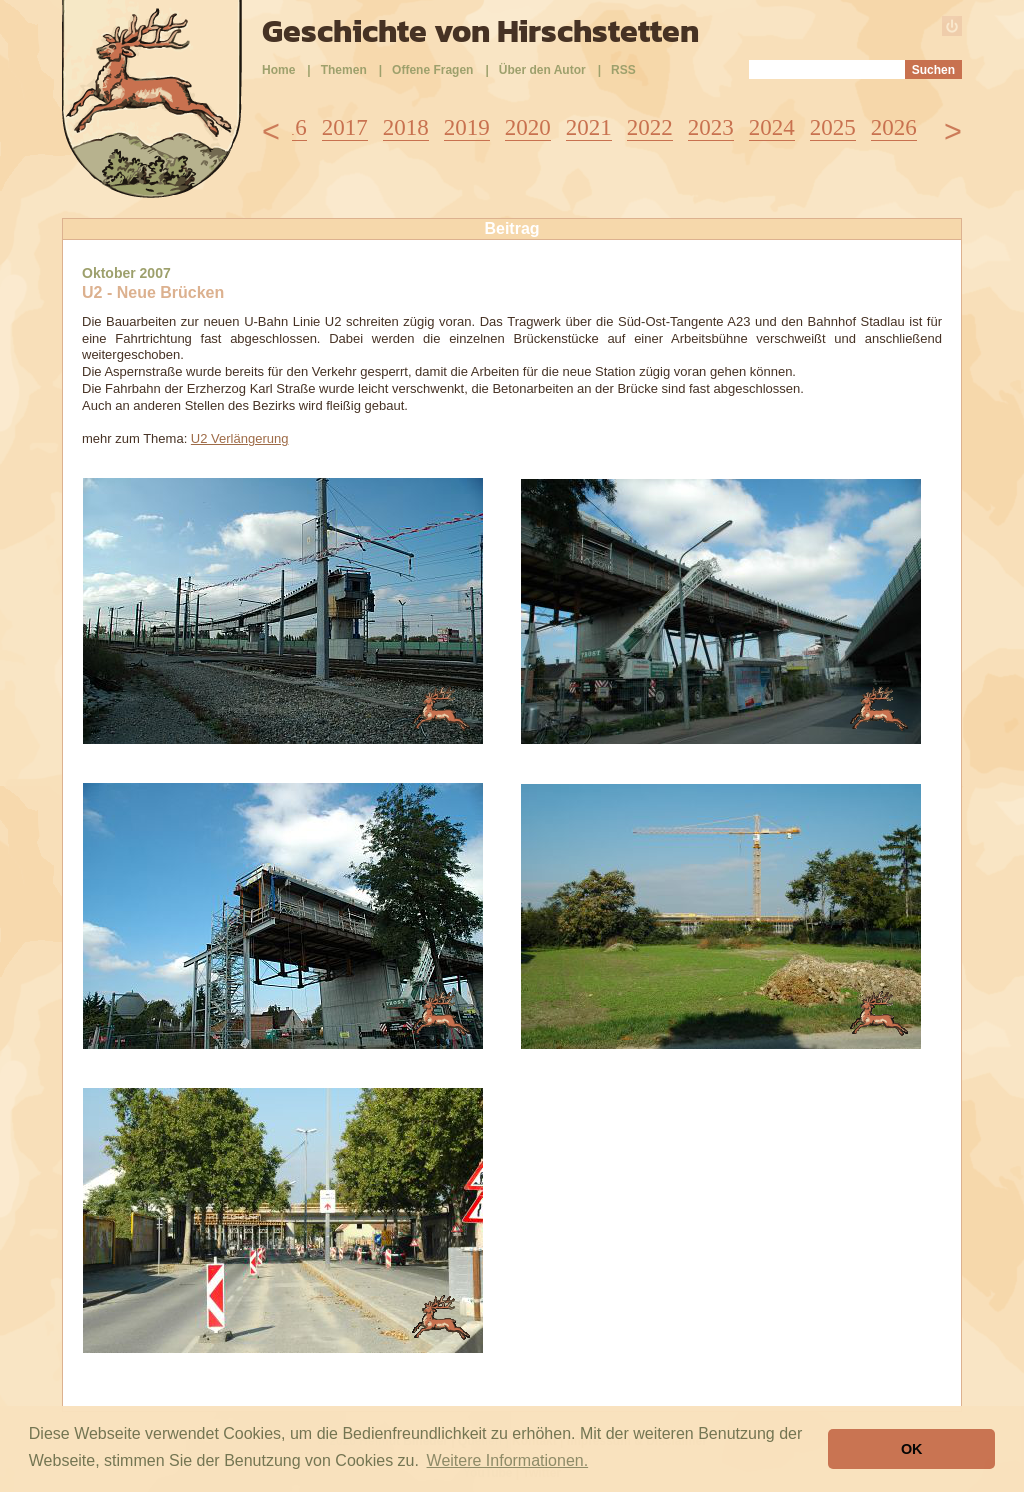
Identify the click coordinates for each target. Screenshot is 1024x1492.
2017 (345, 127)
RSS (623, 70)
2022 (650, 127)
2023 (711, 127)
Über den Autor (542, 70)
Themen (344, 70)
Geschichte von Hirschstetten (480, 31)
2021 (589, 127)
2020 (528, 127)
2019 (467, 127)
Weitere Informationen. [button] (508, 1460)
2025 (833, 127)
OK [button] (912, 1449)
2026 (894, 127)
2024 (772, 127)
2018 (406, 127)
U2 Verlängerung (240, 438)
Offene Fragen (432, 70)
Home (278, 70)
